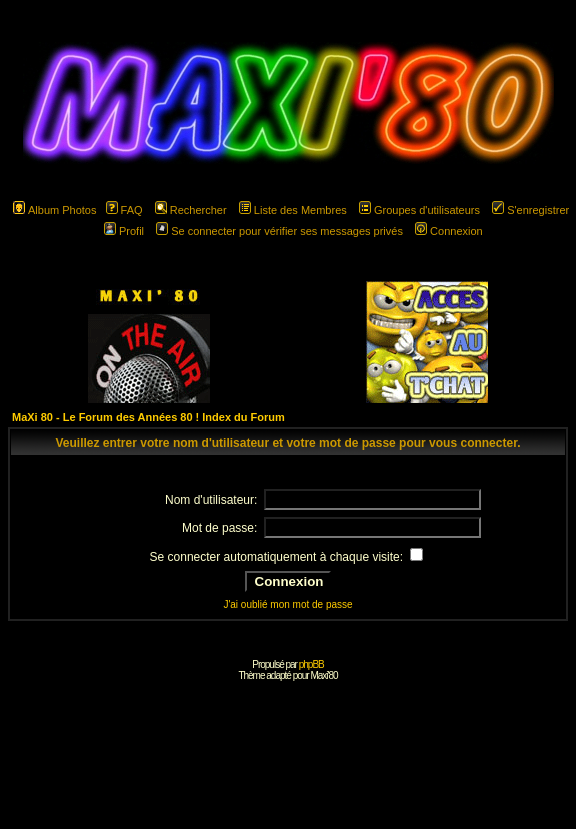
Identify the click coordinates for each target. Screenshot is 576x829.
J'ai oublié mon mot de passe (287, 604)
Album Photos (54, 210)
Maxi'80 (323, 675)
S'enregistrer (530, 210)
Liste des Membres (293, 210)
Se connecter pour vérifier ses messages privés (279, 231)
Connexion (449, 231)
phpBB (311, 664)
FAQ (124, 210)
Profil (124, 231)
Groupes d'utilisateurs (419, 210)
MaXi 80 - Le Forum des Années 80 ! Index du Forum (148, 417)
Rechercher (191, 210)
